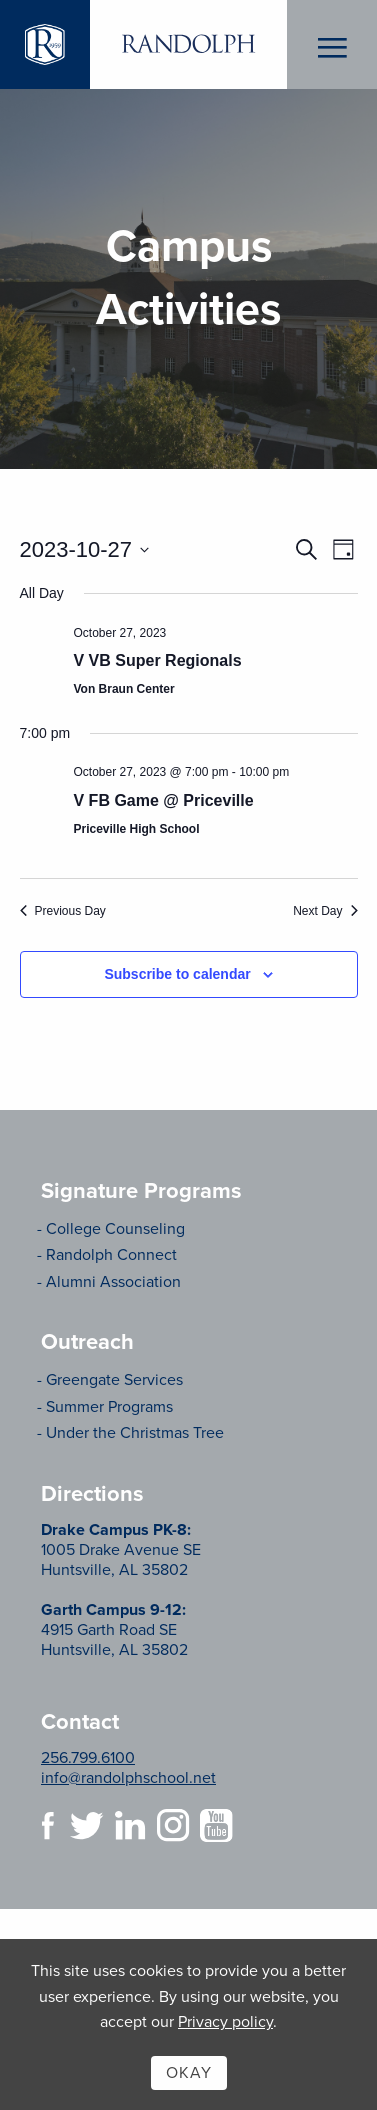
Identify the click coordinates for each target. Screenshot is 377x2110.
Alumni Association (113, 1282)
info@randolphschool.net (128, 1778)
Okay (189, 2073)
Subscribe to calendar (177, 974)
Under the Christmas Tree (135, 1433)
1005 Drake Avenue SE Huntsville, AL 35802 (121, 1550)
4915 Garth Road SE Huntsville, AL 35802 (114, 1630)
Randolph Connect (111, 1255)
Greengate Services (114, 1380)
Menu (332, 45)
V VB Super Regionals (158, 660)
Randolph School (188, 44)
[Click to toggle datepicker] (85, 549)
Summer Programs (109, 1407)
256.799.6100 (88, 1758)
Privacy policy (225, 2022)
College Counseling (115, 1229)
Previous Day (63, 911)
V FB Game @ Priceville (164, 800)
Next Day (325, 911)
